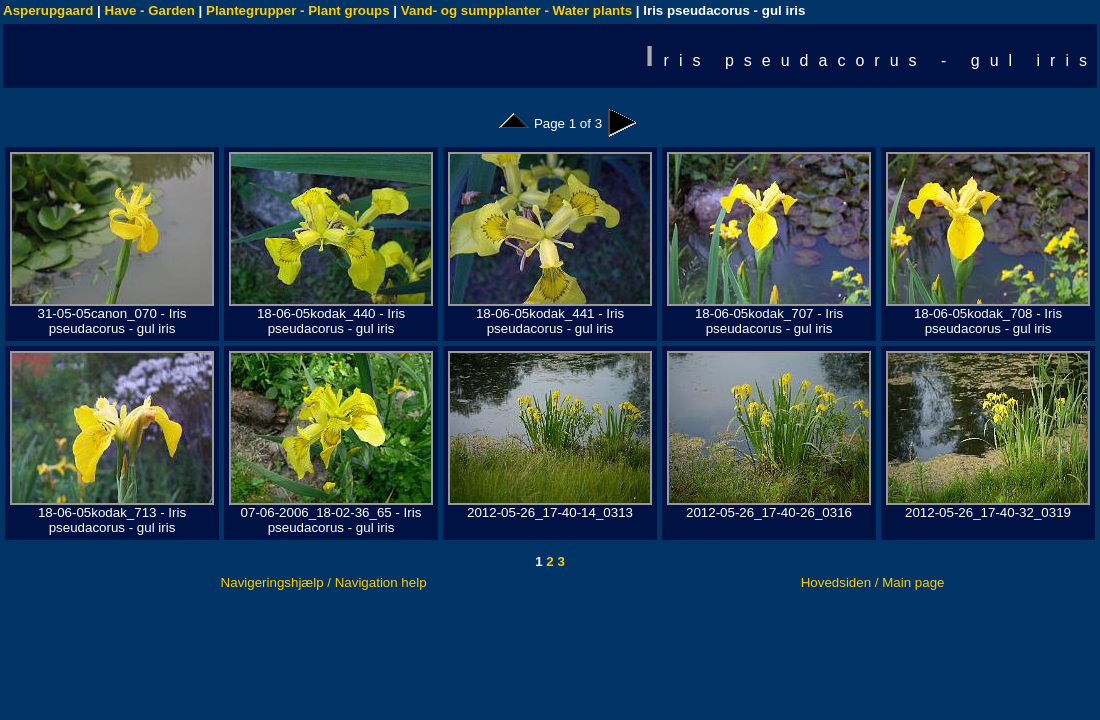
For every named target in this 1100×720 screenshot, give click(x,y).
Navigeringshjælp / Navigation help (324, 582)
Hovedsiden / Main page (873, 582)
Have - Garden (150, 10)
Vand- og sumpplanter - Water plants (516, 10)
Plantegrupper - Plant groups (298, 10)
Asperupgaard (48, 10)
